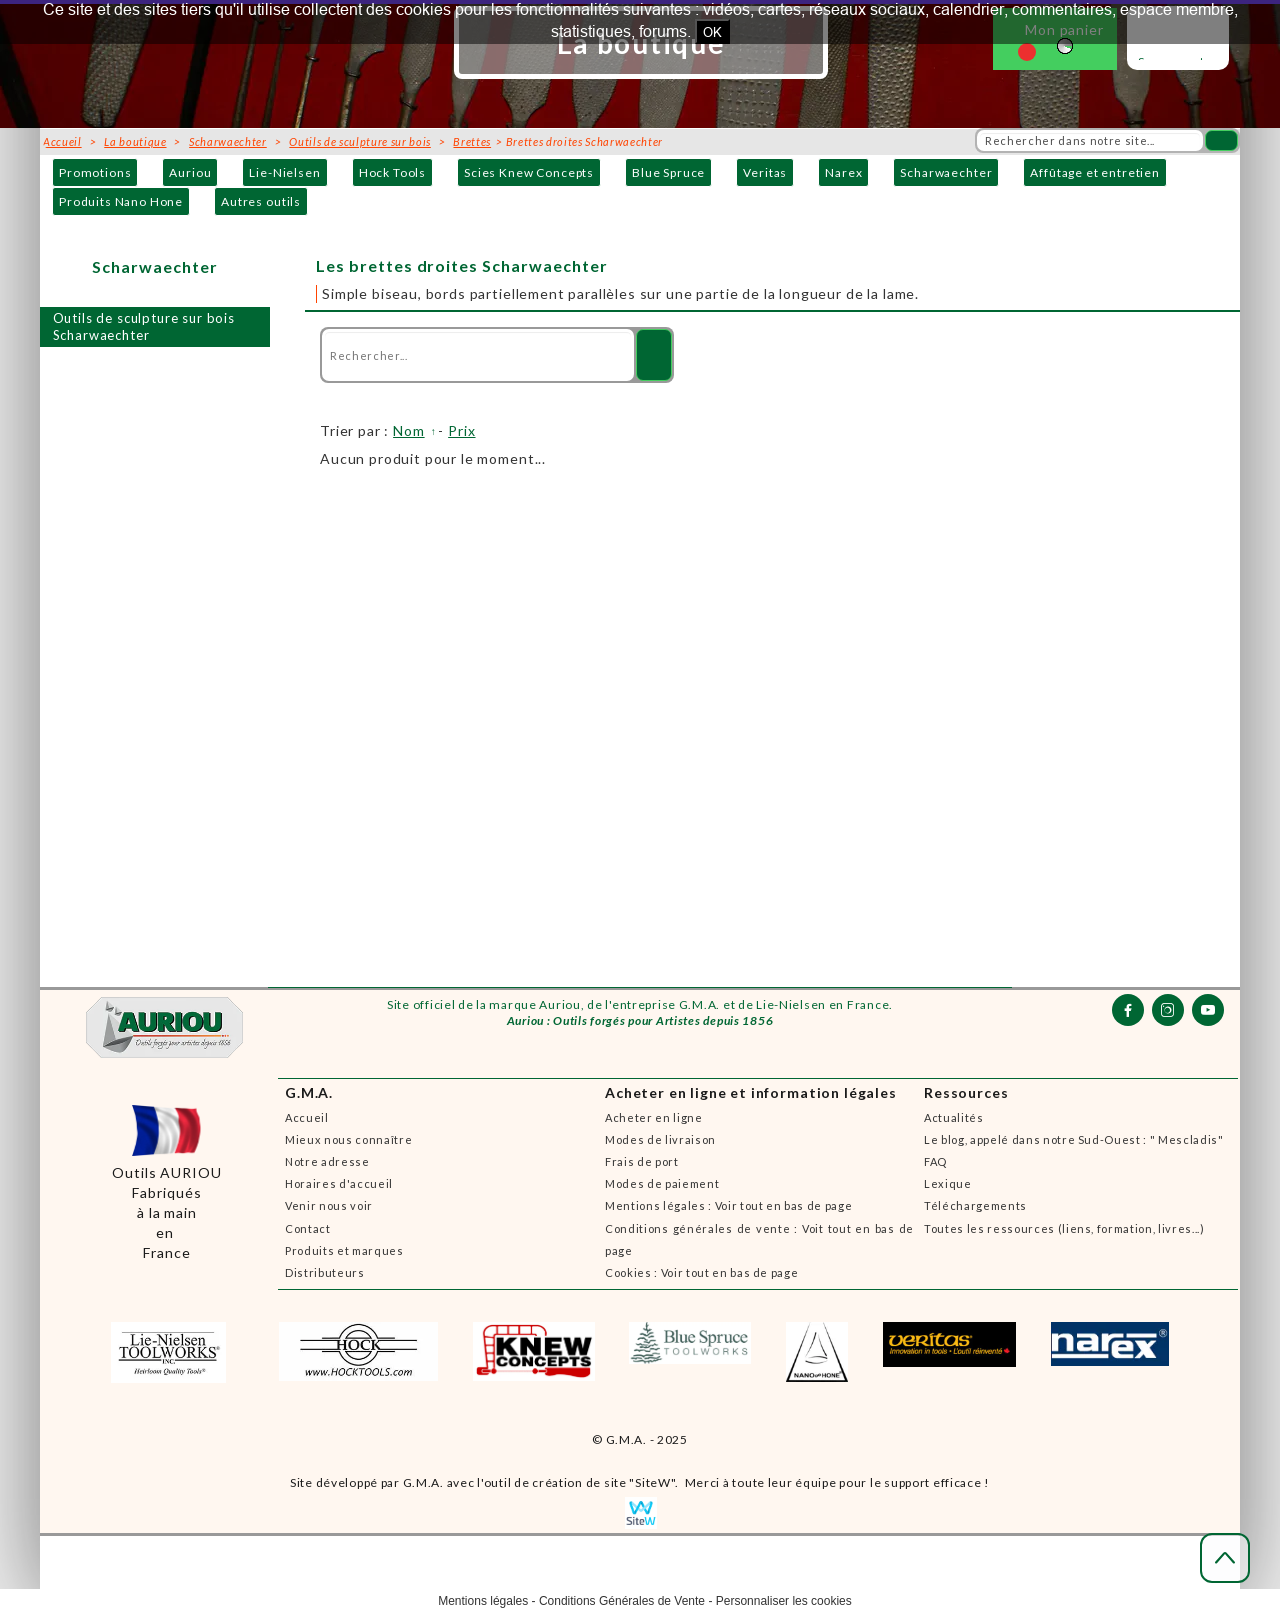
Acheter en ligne (654, 1117)
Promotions (95, 172)
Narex (843, 172)
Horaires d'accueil (339, 1183)
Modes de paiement (662, 1183)
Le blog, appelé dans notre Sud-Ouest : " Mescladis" (1074, 1139)
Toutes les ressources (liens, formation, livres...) (1064, 1228)
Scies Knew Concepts (529, 172)
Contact (308, 1228)
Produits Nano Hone (121, 201)
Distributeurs (325, 1272)
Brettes (472, 141)
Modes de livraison (660, 1139)
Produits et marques (344, 1250)
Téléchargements (975, 1205)
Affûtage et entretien (1095, 172)
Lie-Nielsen (284, 172)
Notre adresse (327, 1161)
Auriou (190, 172)
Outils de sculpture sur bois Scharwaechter (144, 326)
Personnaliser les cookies (784, 1601)
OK (712, 32)
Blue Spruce (668, 172)
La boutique (135, 141)
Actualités (954, 1117)
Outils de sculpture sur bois (359, 141)
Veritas (765, 172)
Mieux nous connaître (348, 1139)
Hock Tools (392, 172)
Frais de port (642, 1161)
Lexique (948, 1183)
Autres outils (261, 201)
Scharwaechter (946, 172)
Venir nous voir (329, 1205)
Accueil (307, 1117)
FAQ (935, 1161)
